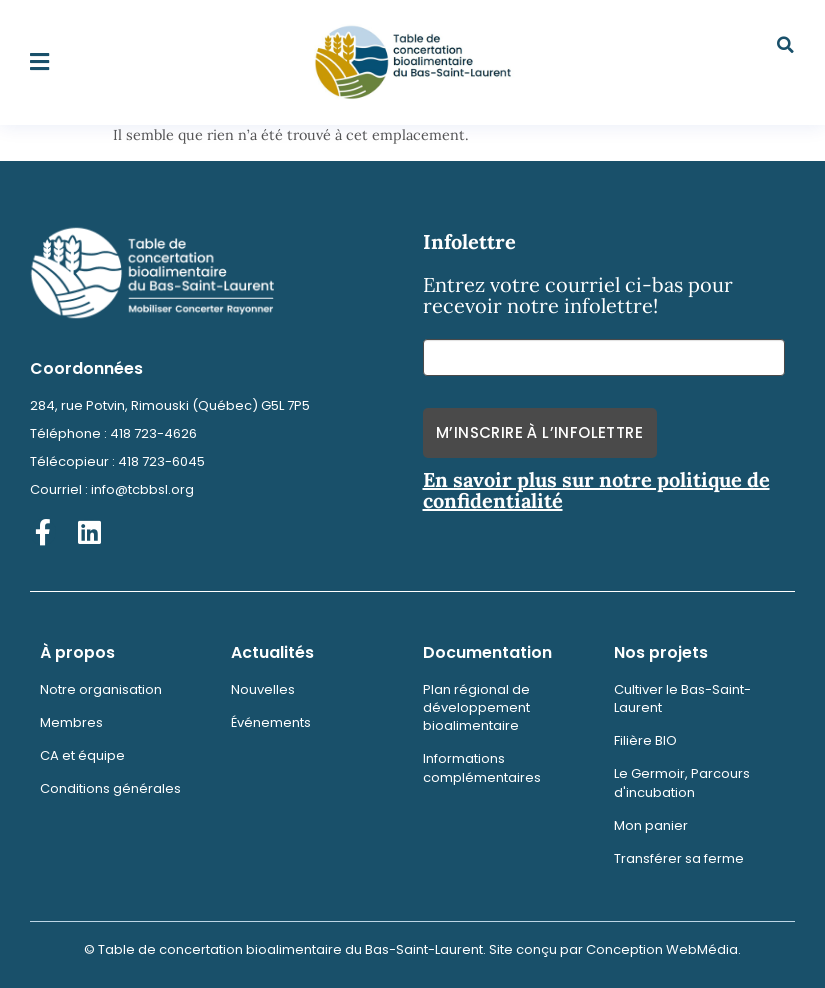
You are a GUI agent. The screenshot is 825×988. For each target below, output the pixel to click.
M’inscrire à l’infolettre (539, 432)
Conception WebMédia (662, 949)
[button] (39, 62)
